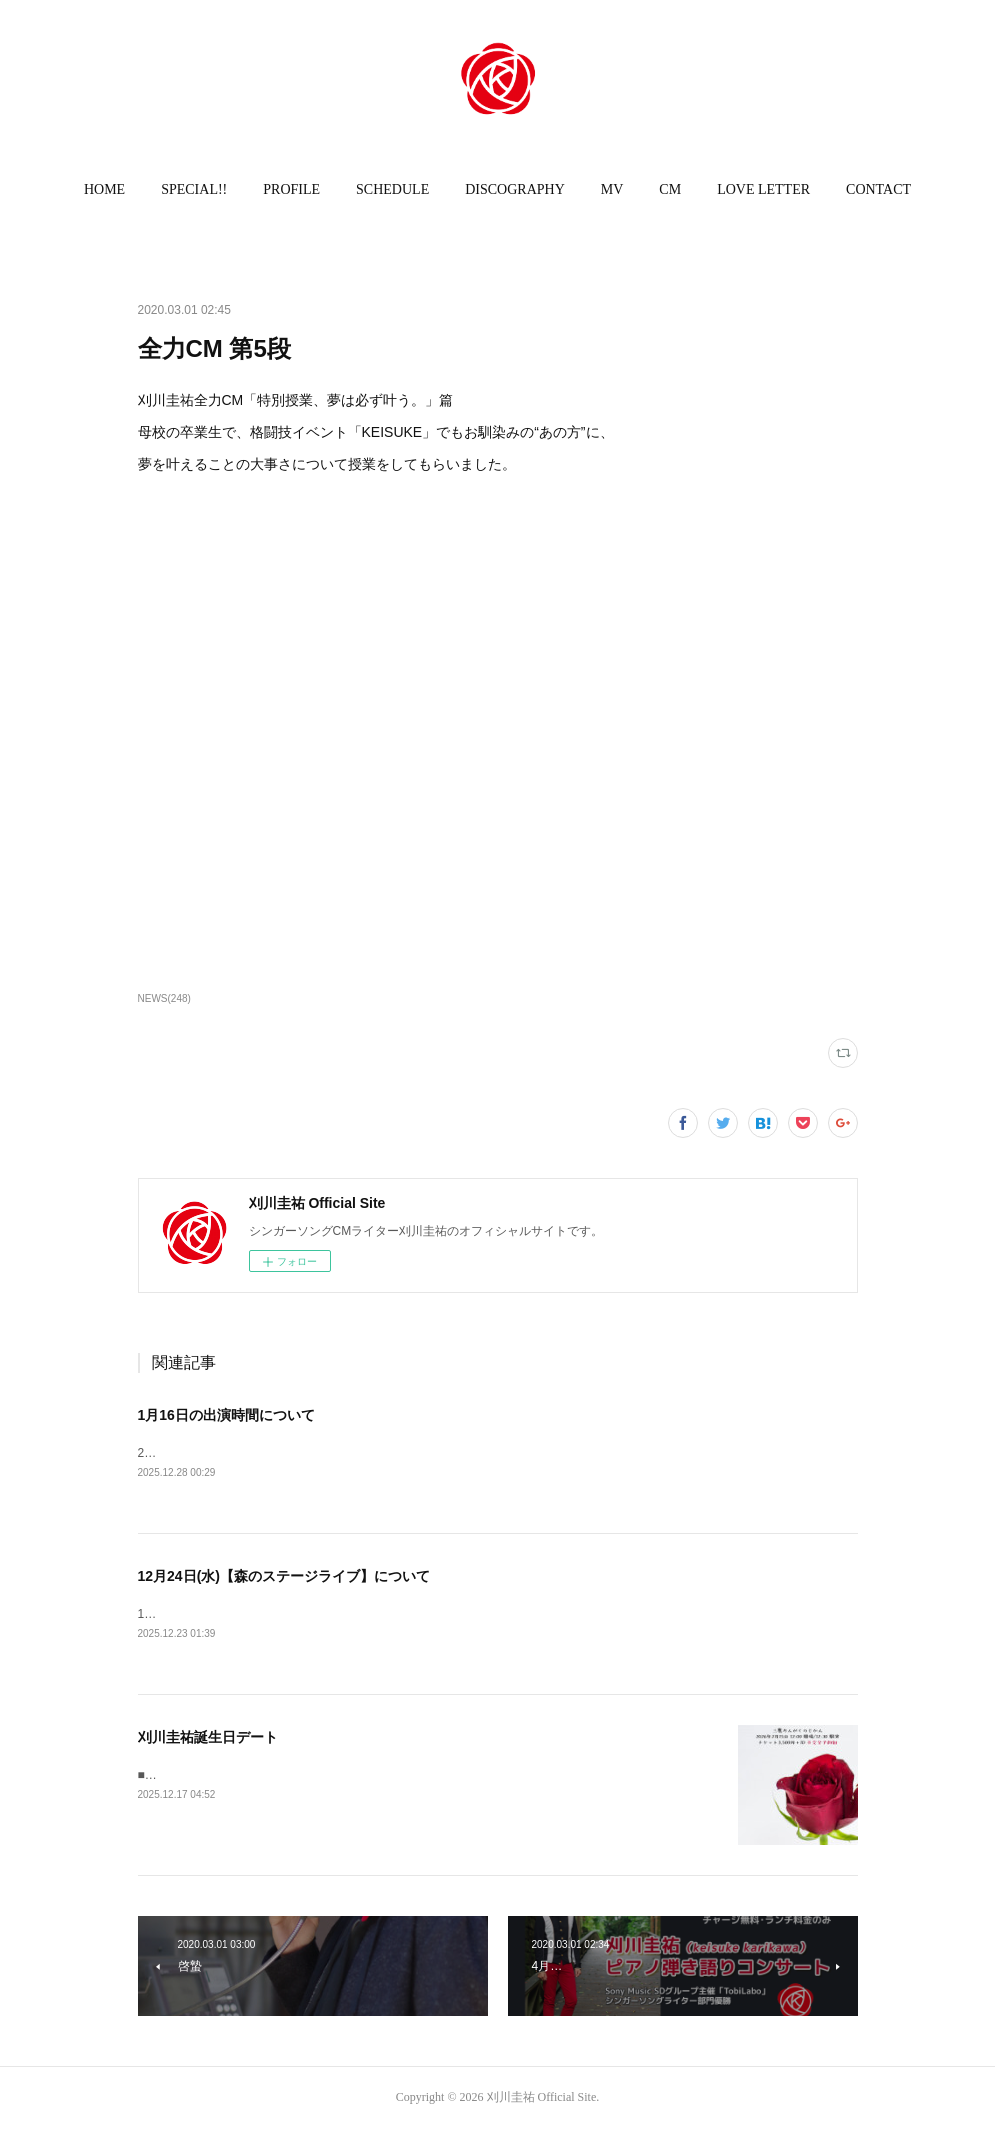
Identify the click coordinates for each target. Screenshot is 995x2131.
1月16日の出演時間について (226, 1415)
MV (612, 189)
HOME (104, 189)
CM (670, 189)
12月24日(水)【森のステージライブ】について (284, 1577)
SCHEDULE (392, 189)
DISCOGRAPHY (515, 189)
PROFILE (291, 189)
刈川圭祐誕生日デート (208, 1739)
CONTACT (878, 189)
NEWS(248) (164, 998)
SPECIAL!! (194, 189)
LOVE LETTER (763, 189)
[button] (104, 190)
